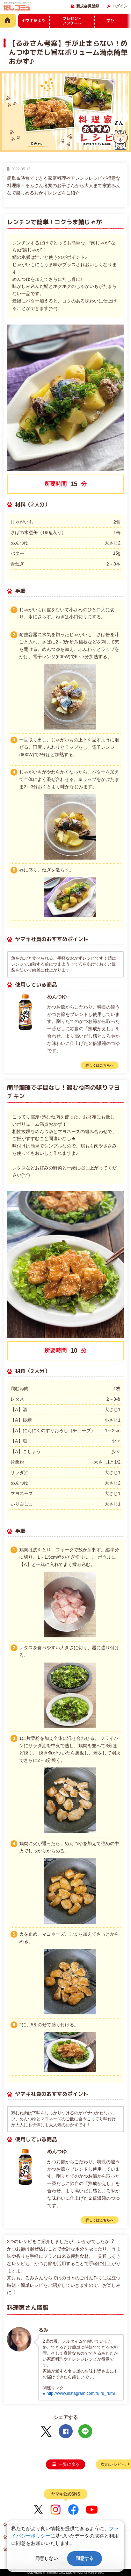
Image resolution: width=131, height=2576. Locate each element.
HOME (8, 20)
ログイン (120, 6)
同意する (84, 2558)
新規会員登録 (87, 6)
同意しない (46, 2558)
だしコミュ (17, 7)
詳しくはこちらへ (100, 1065)
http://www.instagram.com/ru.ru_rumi (80, 2393)
